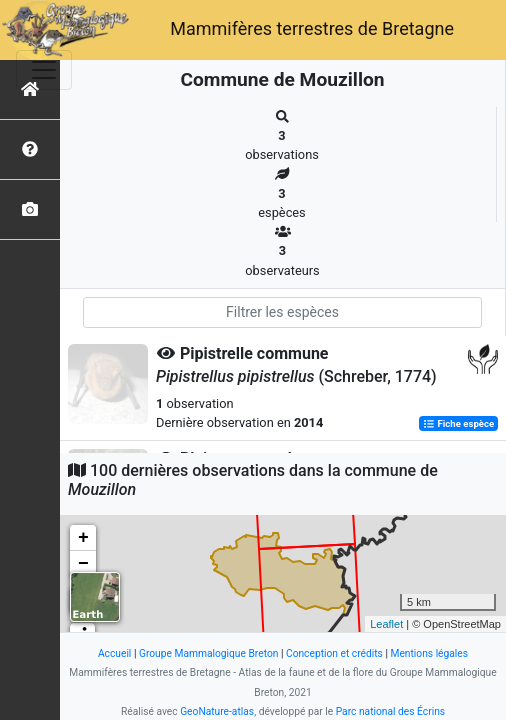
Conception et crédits (334, 653)
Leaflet (386, 624)
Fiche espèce (458, 423)
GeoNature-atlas (217, 711)
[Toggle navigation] (44, 70)
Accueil (114, 653)
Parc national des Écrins (390, 711)
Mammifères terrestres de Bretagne (312, 28)
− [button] (83, 564)
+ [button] (83, 538)
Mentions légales (429, 653)
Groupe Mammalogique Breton (208, 653)
